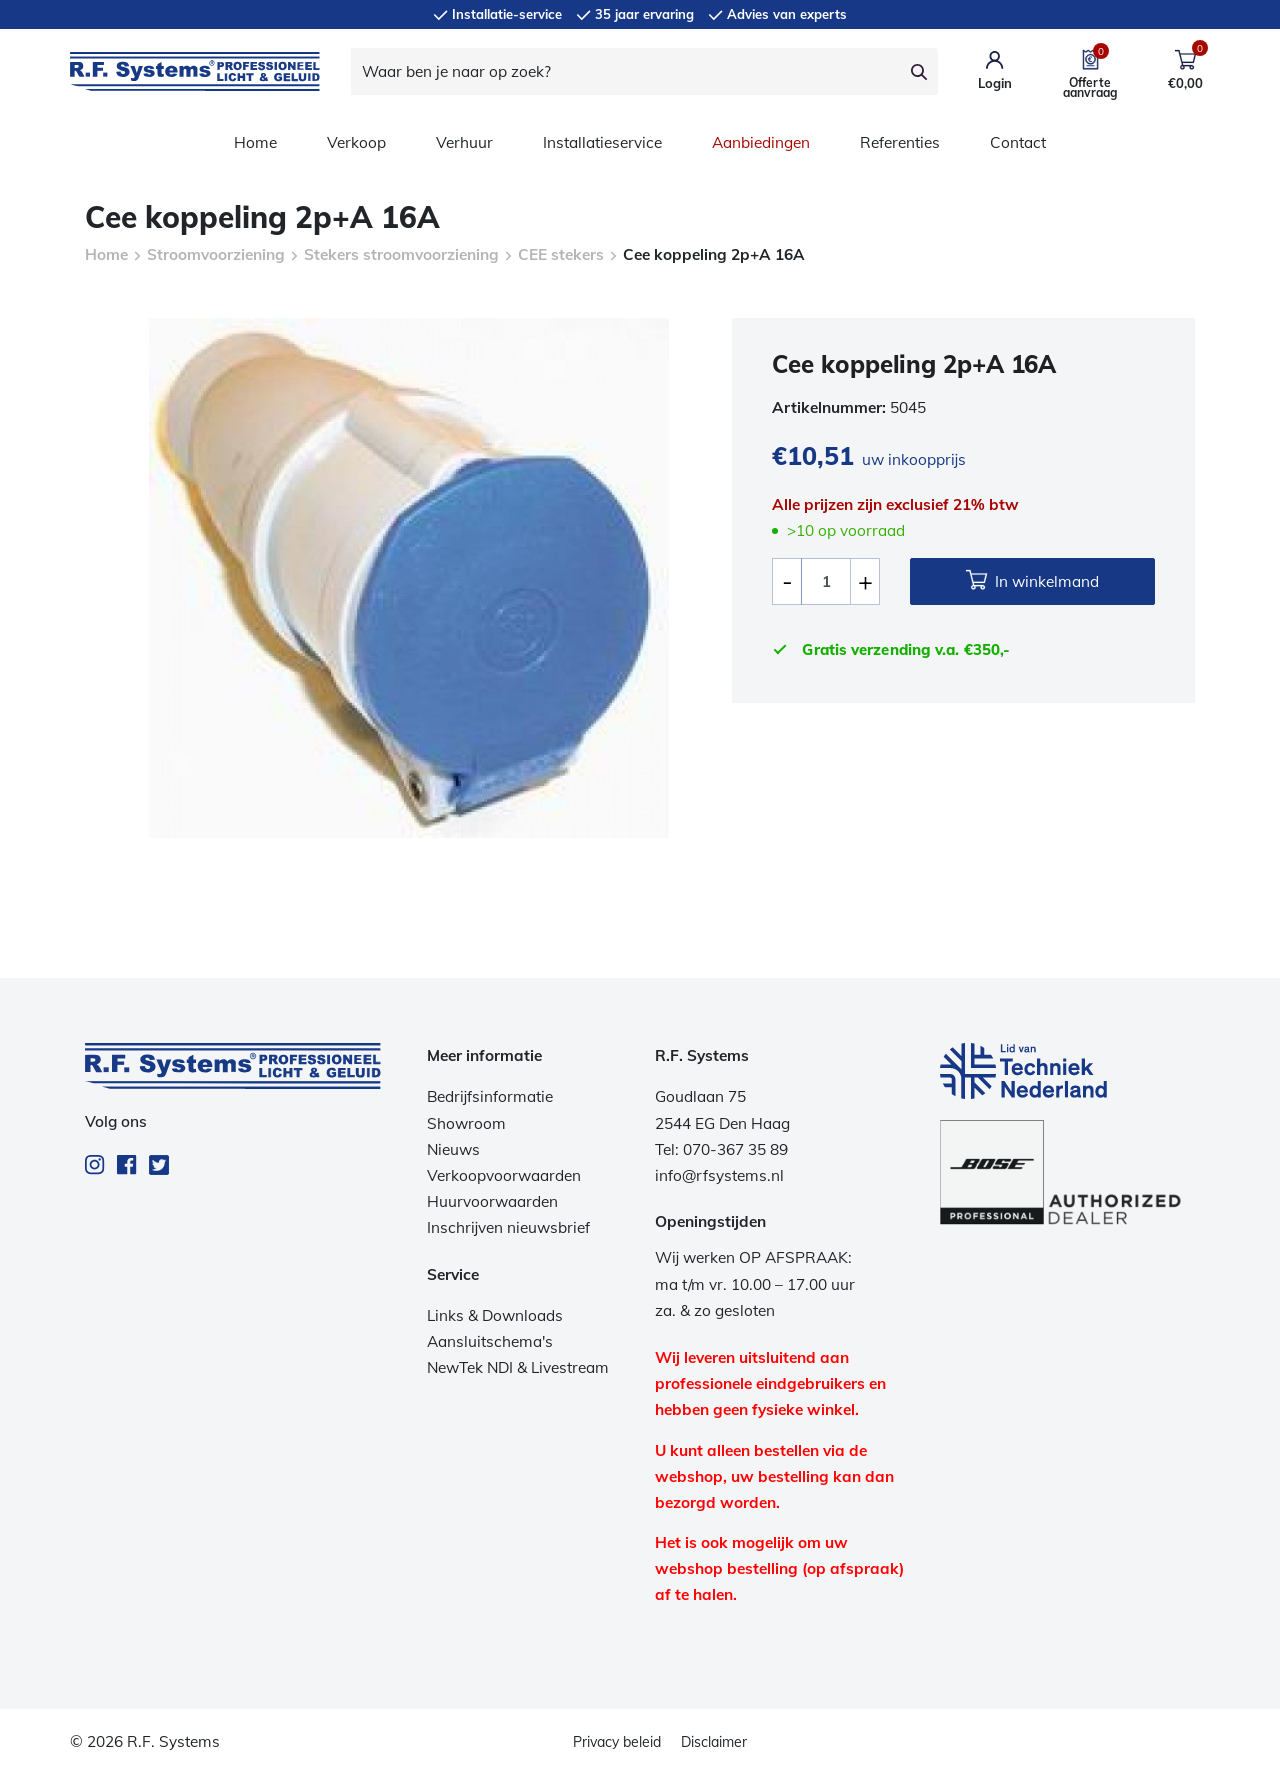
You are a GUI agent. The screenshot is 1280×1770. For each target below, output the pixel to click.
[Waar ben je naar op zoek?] (626, 71)
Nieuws (453, 1149)
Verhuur (464, 142)
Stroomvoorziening (216, 254)
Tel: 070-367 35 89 (721, 1149)
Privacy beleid (617, 1742)
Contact (1018, 142)
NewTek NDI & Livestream (518, 1367)
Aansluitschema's (490, 1341)
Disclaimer (714, 1742)
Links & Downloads (495, 1315)
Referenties (900, 142)
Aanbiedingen (761, 142)
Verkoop (356, 142)
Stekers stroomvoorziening (401, 254)
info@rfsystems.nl (719, 1175)
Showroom (466, 1123)
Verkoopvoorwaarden (504, 1175)
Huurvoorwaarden (492, 1201)
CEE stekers (561, 254)
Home (255, 142)
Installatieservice (602, 142)
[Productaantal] (826, 581)
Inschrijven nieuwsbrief (508, 1227)
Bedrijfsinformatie (490, 1096)
